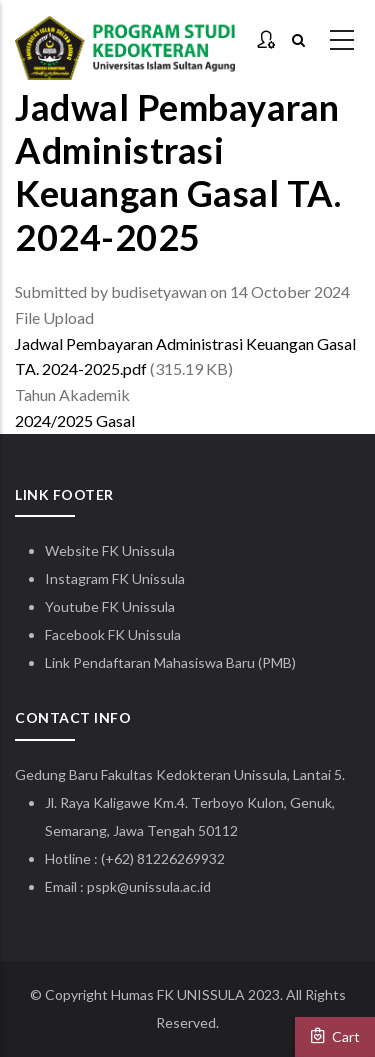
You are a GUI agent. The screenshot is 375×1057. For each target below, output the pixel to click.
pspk (102, 886)
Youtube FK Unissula (111, 606)
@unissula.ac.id (164, 886)
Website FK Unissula (110, 550)
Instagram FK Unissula (115, 578)
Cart (335, 1036)
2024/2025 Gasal (75, 420)
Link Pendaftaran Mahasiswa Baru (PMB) (170, 662)
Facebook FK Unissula (113, 634)
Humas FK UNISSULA (178, 994)
